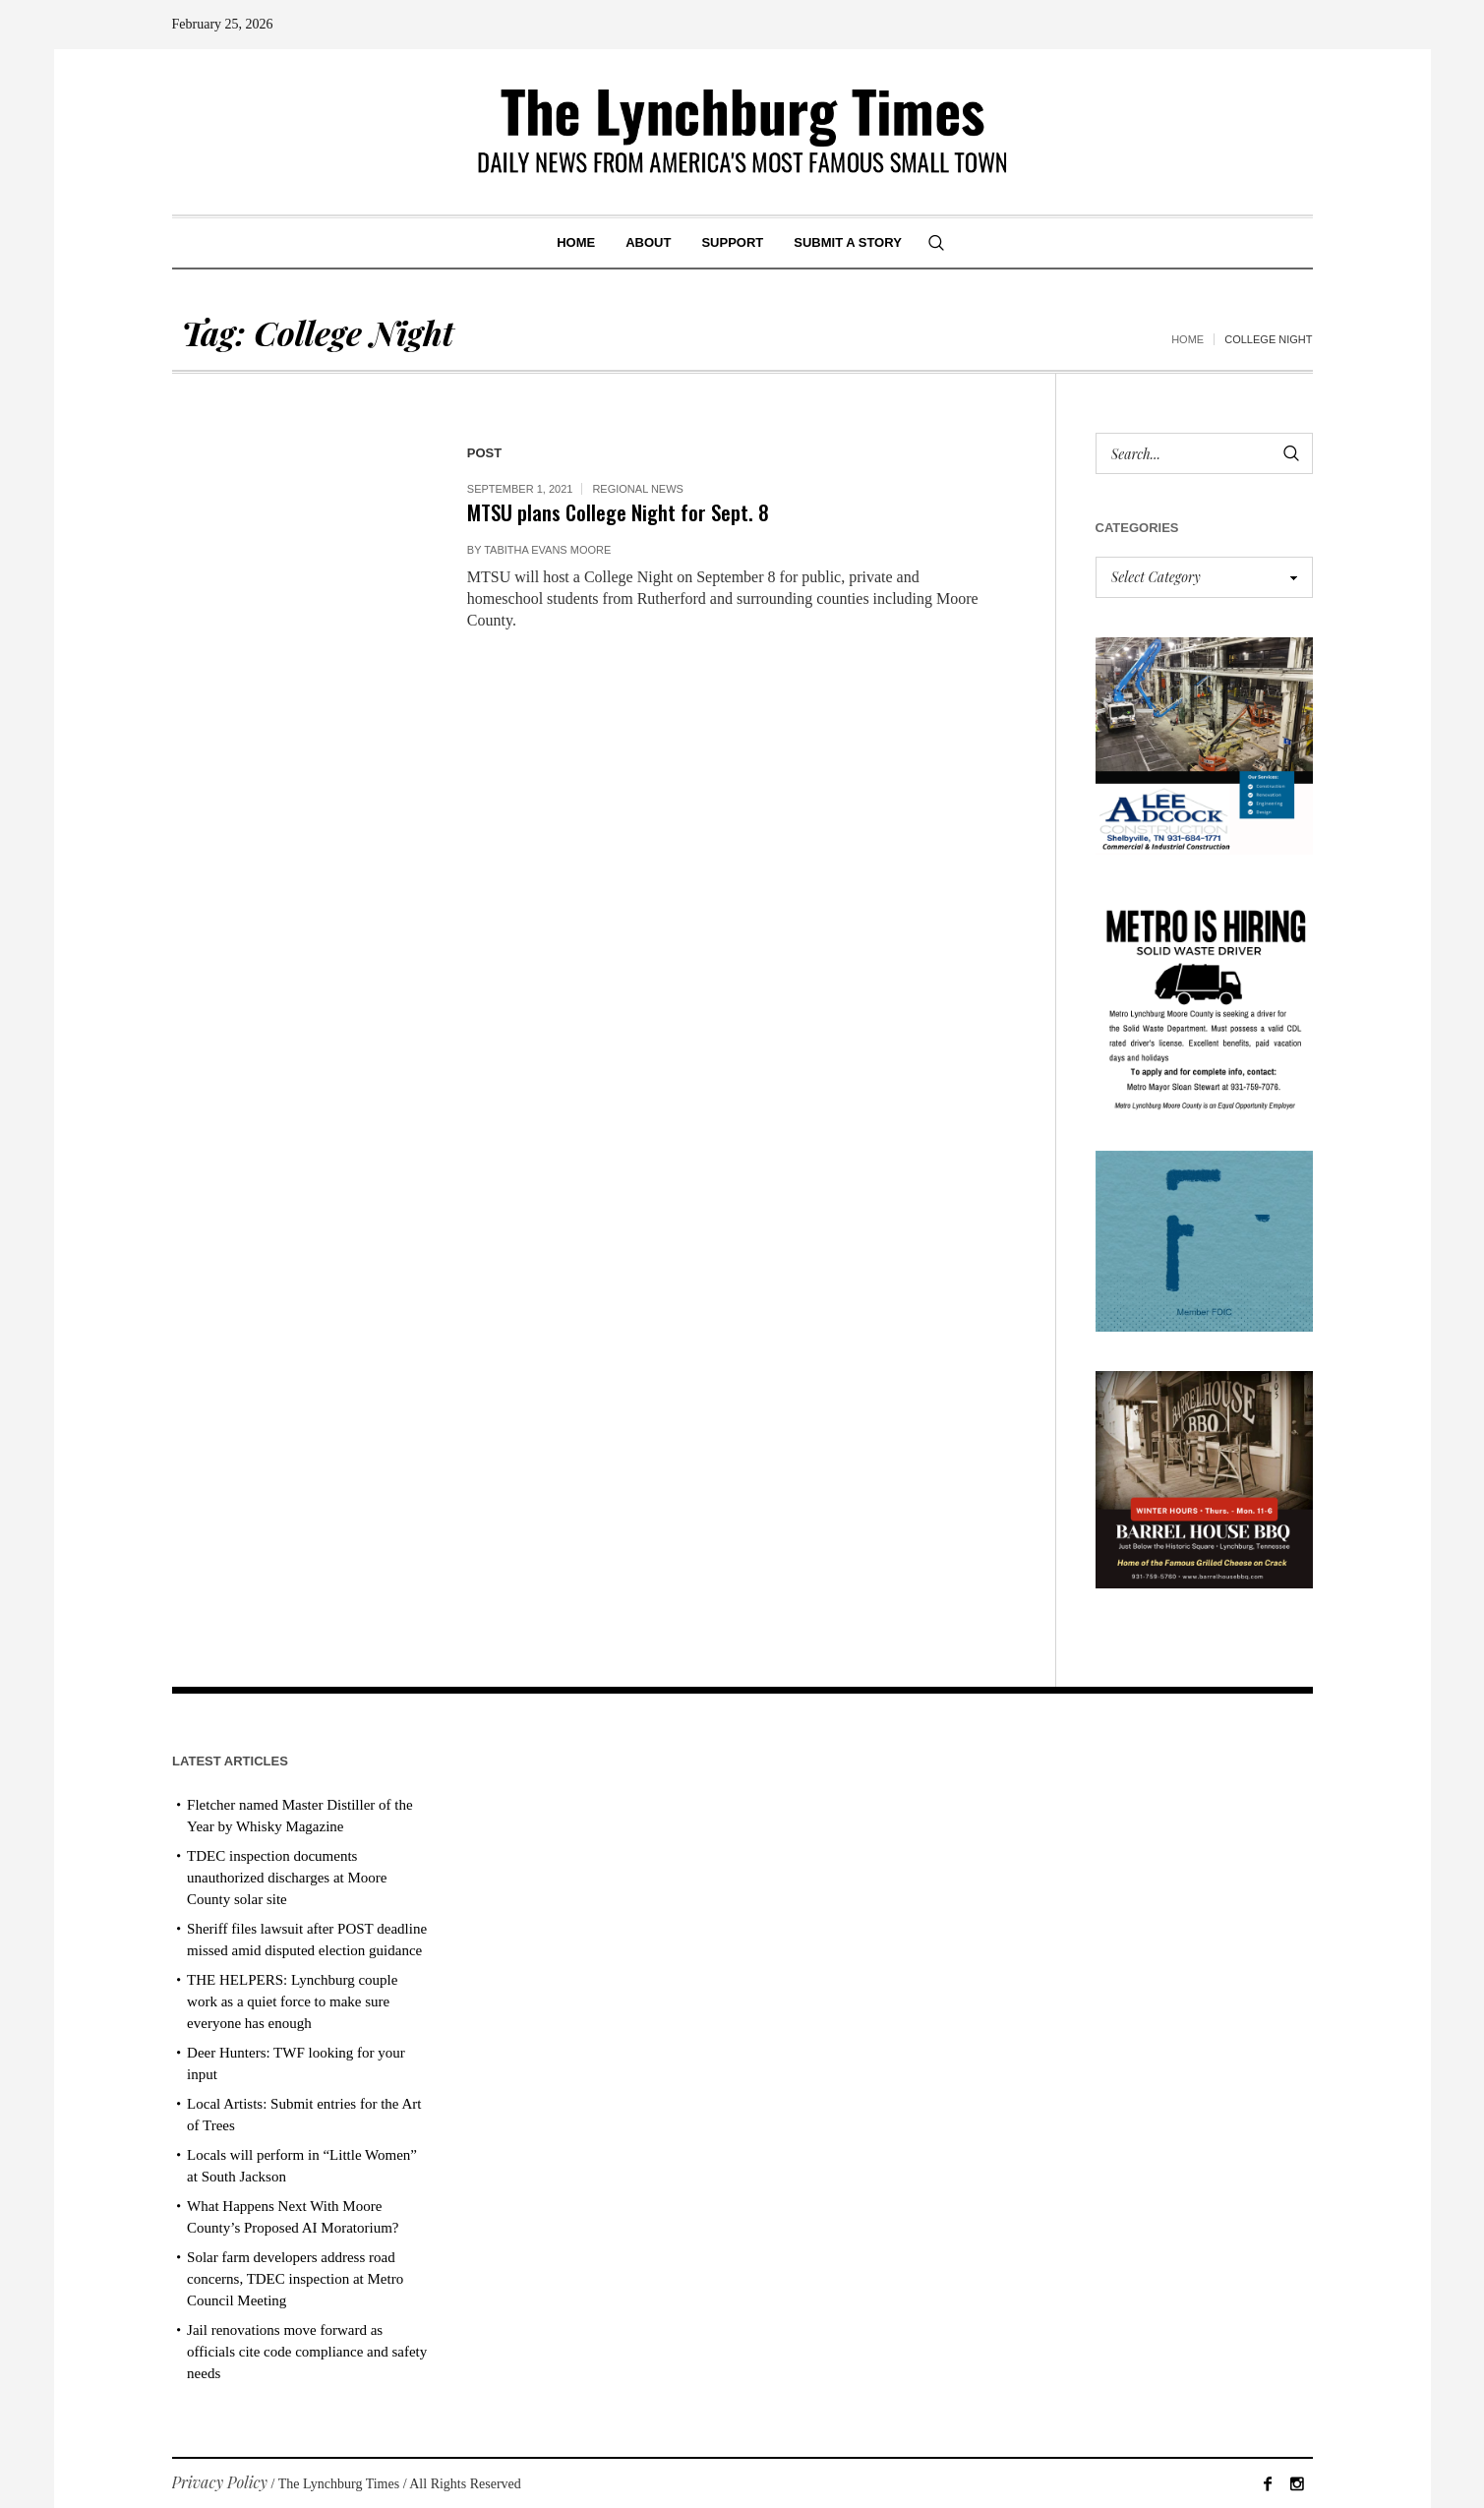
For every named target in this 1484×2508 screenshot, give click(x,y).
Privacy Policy (220, 2482)
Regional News (637, 489)
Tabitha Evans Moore (547, 550)
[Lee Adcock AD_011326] (1204, 744)
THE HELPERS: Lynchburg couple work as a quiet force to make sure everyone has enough (292, 2001)
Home (1187, 339)
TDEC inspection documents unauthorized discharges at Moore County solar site (286, 1877)
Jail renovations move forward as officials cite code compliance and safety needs (307, 2351)
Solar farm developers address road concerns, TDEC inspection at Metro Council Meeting (295, 2278)
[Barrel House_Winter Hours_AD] (1204, 1477)
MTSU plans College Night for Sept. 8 (618, 512)
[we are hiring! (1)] (1204, 1000)
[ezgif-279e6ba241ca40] (1204, 1238)
